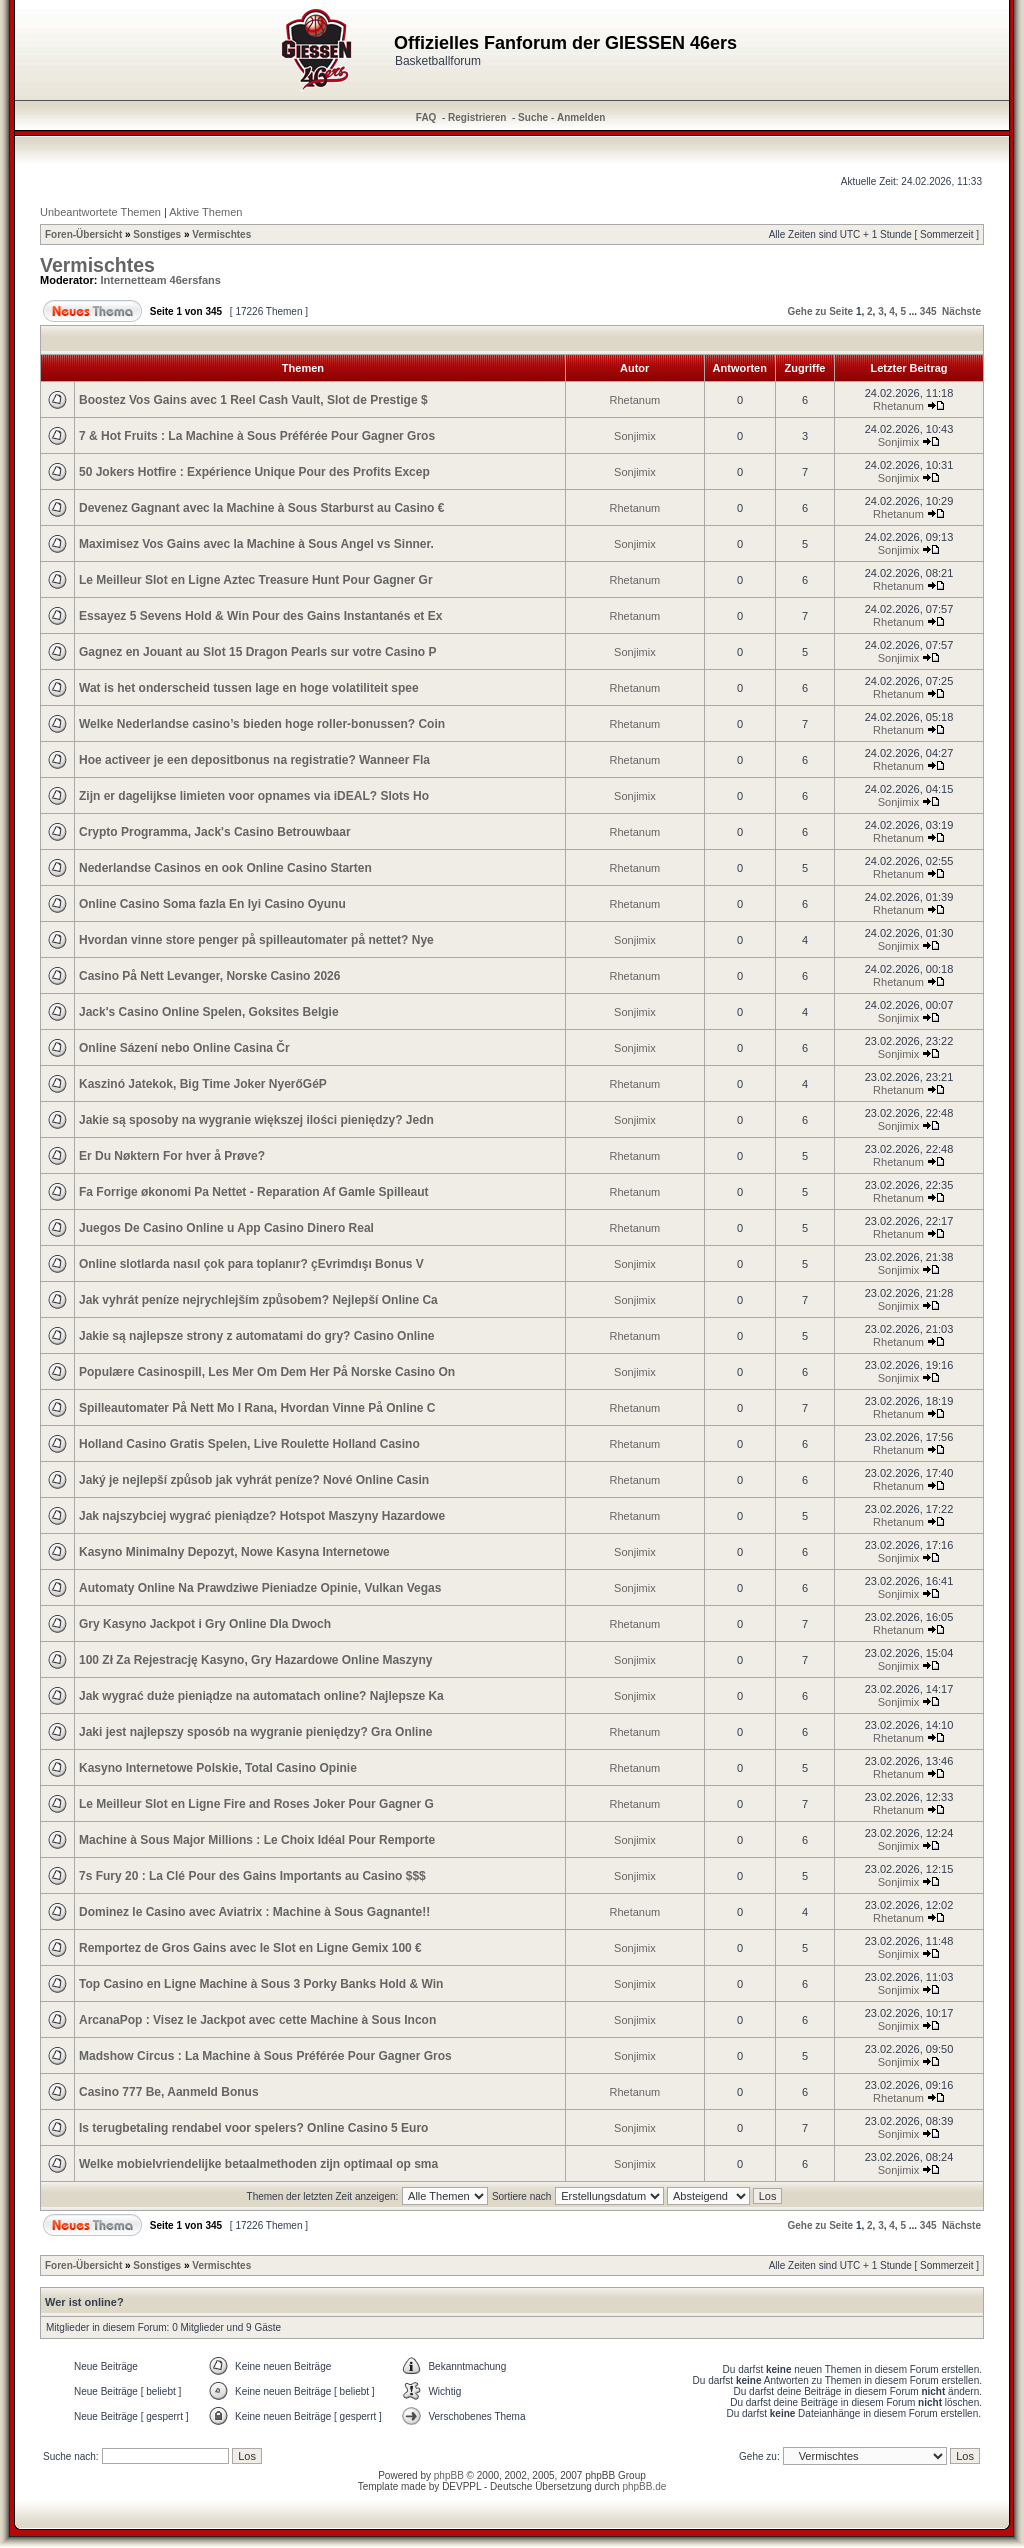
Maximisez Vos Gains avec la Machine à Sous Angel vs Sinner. (256, 544)
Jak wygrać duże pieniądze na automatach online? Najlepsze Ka (261, 1696)
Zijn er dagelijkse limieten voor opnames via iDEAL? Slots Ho (254, 796)
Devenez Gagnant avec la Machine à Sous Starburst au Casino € (261, 508)
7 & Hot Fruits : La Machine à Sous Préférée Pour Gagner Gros (257, 436)
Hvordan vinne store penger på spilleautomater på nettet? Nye (256, 940)
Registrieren (477, 117)
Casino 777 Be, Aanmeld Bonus (169, 2092)
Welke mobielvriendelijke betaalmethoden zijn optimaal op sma (258, 2164)
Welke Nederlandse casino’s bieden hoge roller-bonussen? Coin (262, 724)
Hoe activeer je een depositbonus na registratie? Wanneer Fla (254, 760)
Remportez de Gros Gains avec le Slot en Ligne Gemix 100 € (250, 1948)
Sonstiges (157, 234)
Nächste (961, 311)
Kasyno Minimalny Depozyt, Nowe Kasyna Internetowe (234, 1552)
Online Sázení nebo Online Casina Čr (184, 1048)
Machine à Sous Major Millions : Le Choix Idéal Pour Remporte (257, 1840)
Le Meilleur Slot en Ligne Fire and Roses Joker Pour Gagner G (256, 1804)
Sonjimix (635, 436)
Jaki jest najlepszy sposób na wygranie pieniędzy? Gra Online (255, 1732)
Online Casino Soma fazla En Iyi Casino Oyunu (212, 904)
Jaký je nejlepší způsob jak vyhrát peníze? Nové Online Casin (254, 1480)
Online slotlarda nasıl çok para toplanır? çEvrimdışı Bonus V (251, 1264)
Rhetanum (635, 400)
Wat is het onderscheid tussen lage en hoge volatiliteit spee (249, 688)
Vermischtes (221, 234)
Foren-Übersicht (83, 234)
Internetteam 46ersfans (161, 280)
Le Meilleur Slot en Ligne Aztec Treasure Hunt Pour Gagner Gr (256, 580)
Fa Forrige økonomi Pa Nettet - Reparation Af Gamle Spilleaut (254, 1192)
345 (928, 311)
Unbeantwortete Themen (100, 212)
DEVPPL (461, 2486)
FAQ (426, 117)
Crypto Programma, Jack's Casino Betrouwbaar (215, 832)
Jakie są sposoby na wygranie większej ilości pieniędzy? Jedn (256, 1120)
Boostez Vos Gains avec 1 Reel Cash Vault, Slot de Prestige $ (253, 400)
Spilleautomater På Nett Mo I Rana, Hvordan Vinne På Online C (257, 1408)
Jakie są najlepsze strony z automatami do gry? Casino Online (256, 1336)
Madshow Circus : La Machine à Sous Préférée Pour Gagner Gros (265, 2056)
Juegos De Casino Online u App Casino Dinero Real (226, 1228)
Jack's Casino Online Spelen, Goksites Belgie (209, 1012)
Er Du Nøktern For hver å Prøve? (172, 1156)
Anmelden (581, 117)
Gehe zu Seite (821, 311)
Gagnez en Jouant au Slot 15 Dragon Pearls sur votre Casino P (257, 652)
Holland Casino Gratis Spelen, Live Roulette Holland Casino (249, 1444)
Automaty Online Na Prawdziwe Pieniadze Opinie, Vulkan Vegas (260, 1588)
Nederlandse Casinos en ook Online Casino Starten (225, 868)
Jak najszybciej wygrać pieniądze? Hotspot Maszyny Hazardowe (262, 1516)
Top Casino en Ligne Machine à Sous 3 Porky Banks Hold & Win (261, 1984)
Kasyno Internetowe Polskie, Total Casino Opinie (218, 1768)
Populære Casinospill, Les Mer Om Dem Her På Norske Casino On (267, 1372)
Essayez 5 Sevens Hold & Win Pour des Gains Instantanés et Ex (260, 616)
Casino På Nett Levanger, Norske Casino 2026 (209, 976)
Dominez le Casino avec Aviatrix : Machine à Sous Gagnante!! (254, 1912)
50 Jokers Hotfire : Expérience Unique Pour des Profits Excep (254, 472)
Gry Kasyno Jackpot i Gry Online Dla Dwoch (205, 1624)
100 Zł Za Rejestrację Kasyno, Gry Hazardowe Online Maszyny (255, 1660)
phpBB (449, 2475)
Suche (533, 117)
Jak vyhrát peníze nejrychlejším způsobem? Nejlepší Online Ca (258, 1300)
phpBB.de (644, 2486)
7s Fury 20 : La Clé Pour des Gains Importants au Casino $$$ (252, 1876)
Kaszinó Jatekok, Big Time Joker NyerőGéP (203, 1084)
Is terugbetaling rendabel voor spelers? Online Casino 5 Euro (253, 2128)
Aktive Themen (205, 212)
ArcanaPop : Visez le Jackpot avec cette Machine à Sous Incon (257, 2020)
